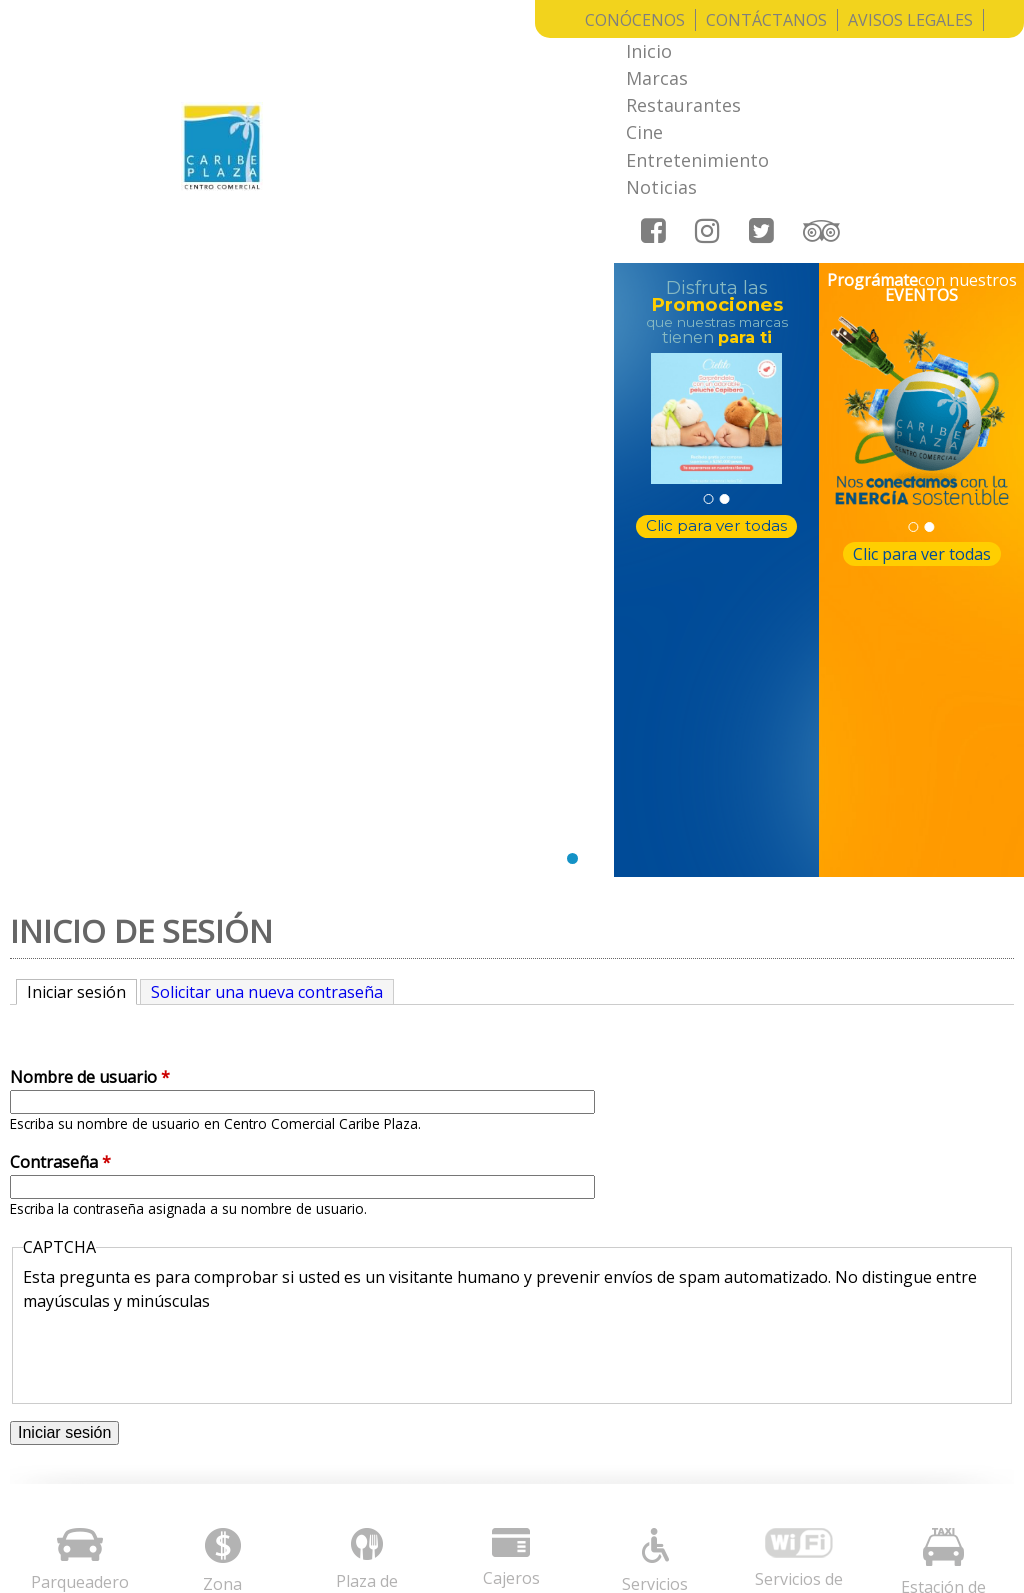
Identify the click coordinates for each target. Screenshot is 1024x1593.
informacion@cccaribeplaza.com (684, 1352)
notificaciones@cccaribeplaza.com (691, 1379)
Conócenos (635, 20)
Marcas (443, 55)
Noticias (900, 55)
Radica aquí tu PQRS (383, 1456)
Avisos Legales (910, 20)
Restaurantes (555, 55)
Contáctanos (766, 20)
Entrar (974, 1531)
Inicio (365, 55)
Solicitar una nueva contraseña (267, 569)
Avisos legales (359, 1303)
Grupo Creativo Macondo (848, 1531)
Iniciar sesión (82, 568)
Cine (655, 55)
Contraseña (60, 740)
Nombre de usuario (90, 655)
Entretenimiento (769, 55)
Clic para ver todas (716, 397)
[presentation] (175, 930)
